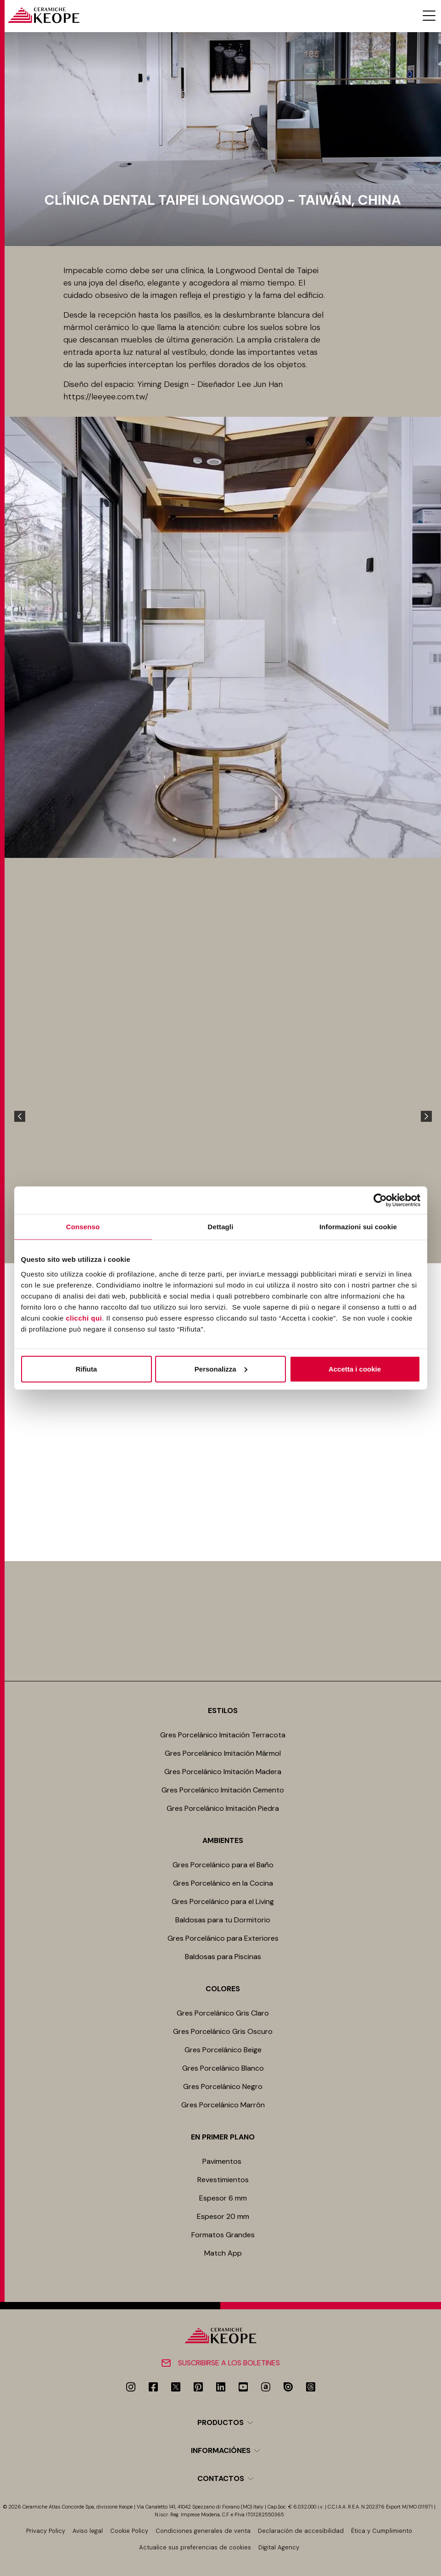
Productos (220, 2422)
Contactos (220, 2478)
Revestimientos (223, 2179)
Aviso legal (88, 2531)
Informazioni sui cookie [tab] (358, 1227)
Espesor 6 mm (223, 2198)
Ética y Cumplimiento (381, 2531)
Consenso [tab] (83, 1227)
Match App (223, 2253)
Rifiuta (86, 1368)
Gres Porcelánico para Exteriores (223, 1938)
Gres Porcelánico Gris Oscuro (223, 2031)
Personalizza (221, 1368)
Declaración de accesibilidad (301, 2531)
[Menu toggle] (429, 15)
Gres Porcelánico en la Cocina (223, 1883)
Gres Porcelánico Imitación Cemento (223, 1790)
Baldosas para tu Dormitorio (222, 1920)
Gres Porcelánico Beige (223, 2050)
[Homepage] (43, 15)
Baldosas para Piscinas (223, 1956)
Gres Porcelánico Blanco (223, 2068)
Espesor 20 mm (223, 2216)
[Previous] (19, 1116)
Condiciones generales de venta (203, 2531)
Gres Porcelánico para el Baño (223, 1865)
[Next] (426, 1116)
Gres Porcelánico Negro (222, 2086)
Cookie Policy (129, 2531)
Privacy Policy (45, 2531)
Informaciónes (221, 2450)
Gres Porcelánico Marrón (223, 2105)
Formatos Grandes (223, 2235)
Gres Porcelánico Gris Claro (223, 2013)
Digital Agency (278, 2547)
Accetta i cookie (355, 1368)
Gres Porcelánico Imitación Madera (222, 1771)
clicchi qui (84, 1318)
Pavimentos (222, 2161)
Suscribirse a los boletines (229, 2363)
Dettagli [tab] (221, 1227)
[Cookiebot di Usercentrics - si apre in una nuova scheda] (380, 1200)
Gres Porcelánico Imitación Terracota (222, 1735)
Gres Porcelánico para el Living (223, 1901)
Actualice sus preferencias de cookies (195, 2547)
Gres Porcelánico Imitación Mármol (223, 1753)
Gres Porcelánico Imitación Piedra (223, 1808)
